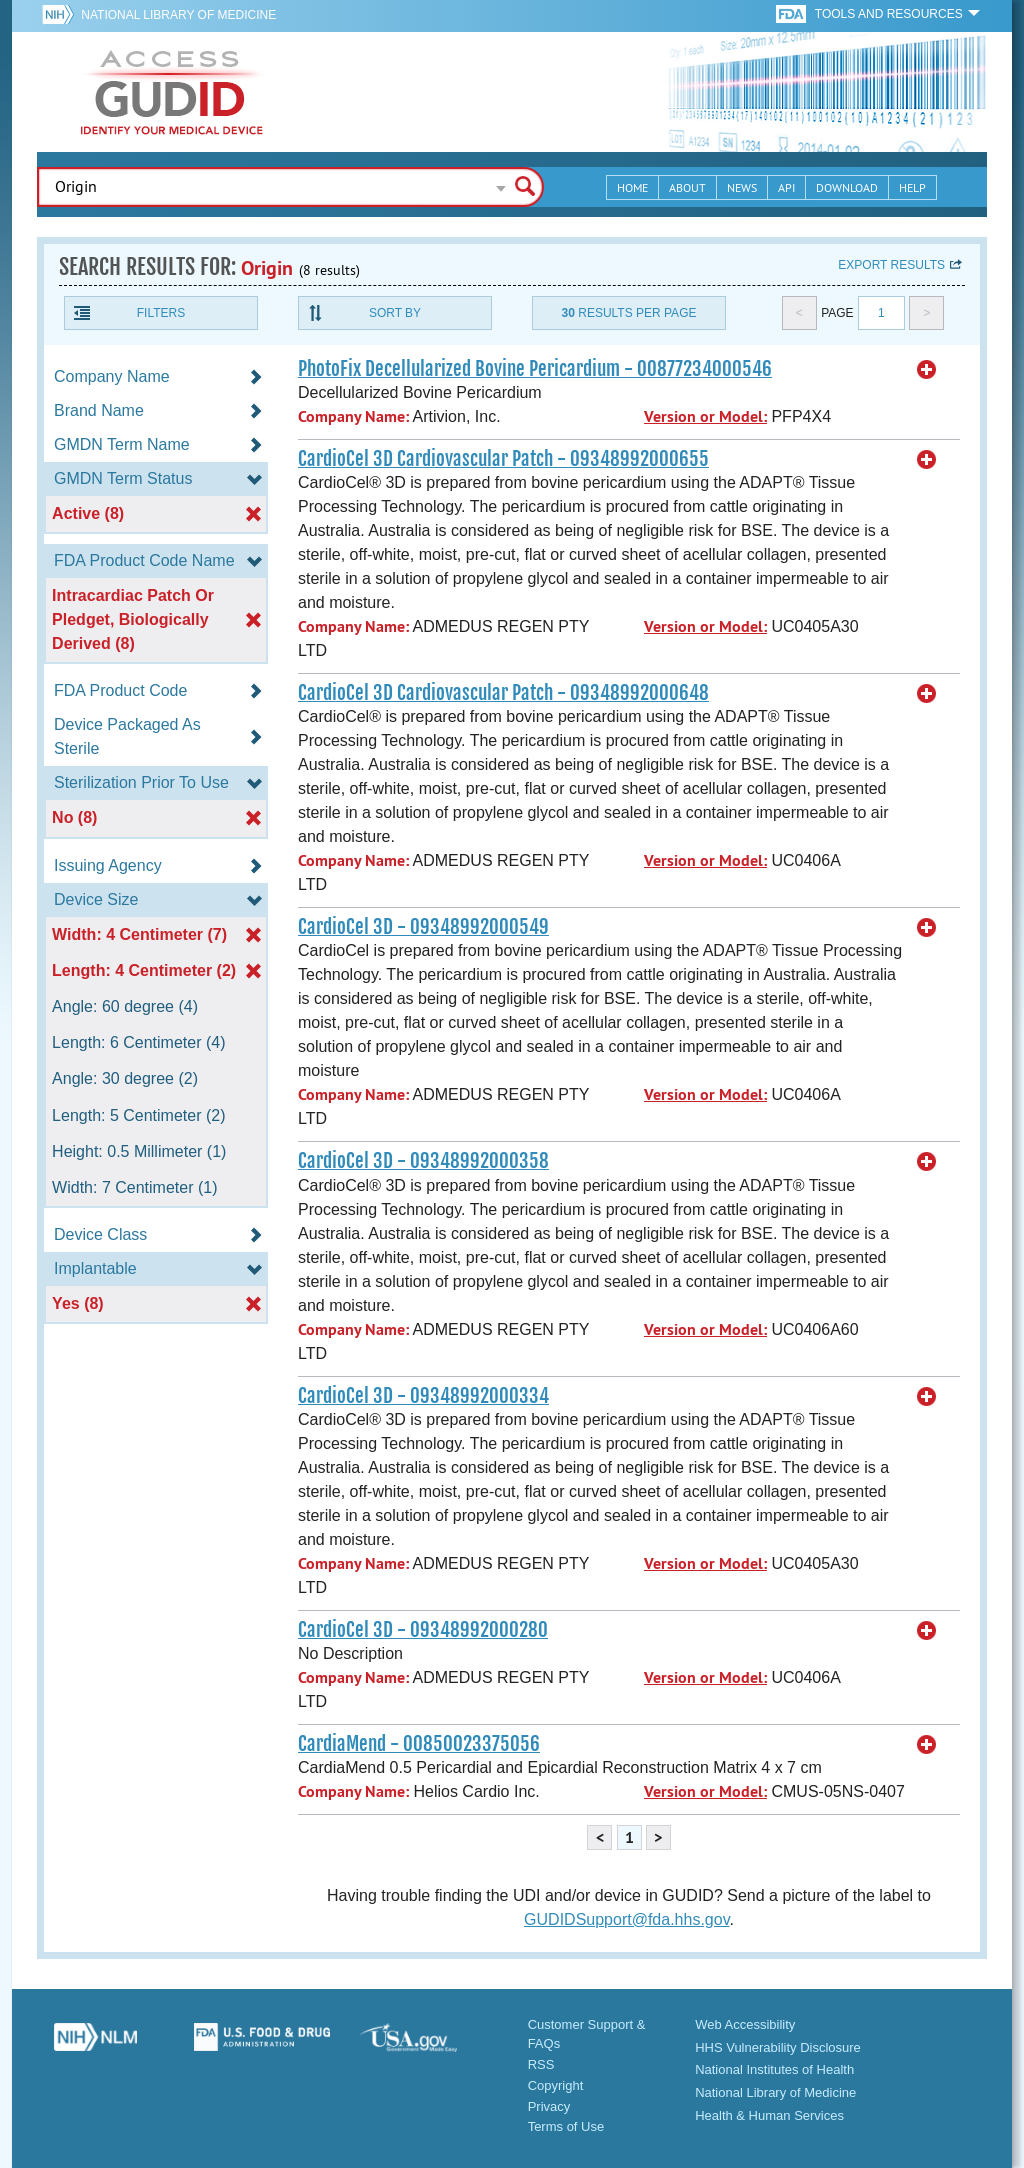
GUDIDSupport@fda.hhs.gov (626, 1919)
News (742, 187)
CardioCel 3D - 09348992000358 (423, 1161)
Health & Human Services (769, 2115)
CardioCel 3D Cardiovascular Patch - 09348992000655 (503, 459)
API (786, 187)
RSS (541, 2064)
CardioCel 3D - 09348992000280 (423, 1630)
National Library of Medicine (178, 15)
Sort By (395, 313)
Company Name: (353, 416)
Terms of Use (566, 2126)
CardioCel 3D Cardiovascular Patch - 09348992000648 (503, 693)
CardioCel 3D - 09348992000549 (423, 927)
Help (912, 187)
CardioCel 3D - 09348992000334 (423, 1396)
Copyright (556, 2085)
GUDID (172, 92)
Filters (161, 313)
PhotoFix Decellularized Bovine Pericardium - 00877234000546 (535, 369)
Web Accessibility (745, 2024)
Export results (891, 265)
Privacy (549, 2106)
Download (847, 187)
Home (632, 187)
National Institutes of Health (774, 2069)
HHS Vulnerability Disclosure (778, 2047)
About (687, 187)
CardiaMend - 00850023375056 (419, 1744)
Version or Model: (705, 416)
